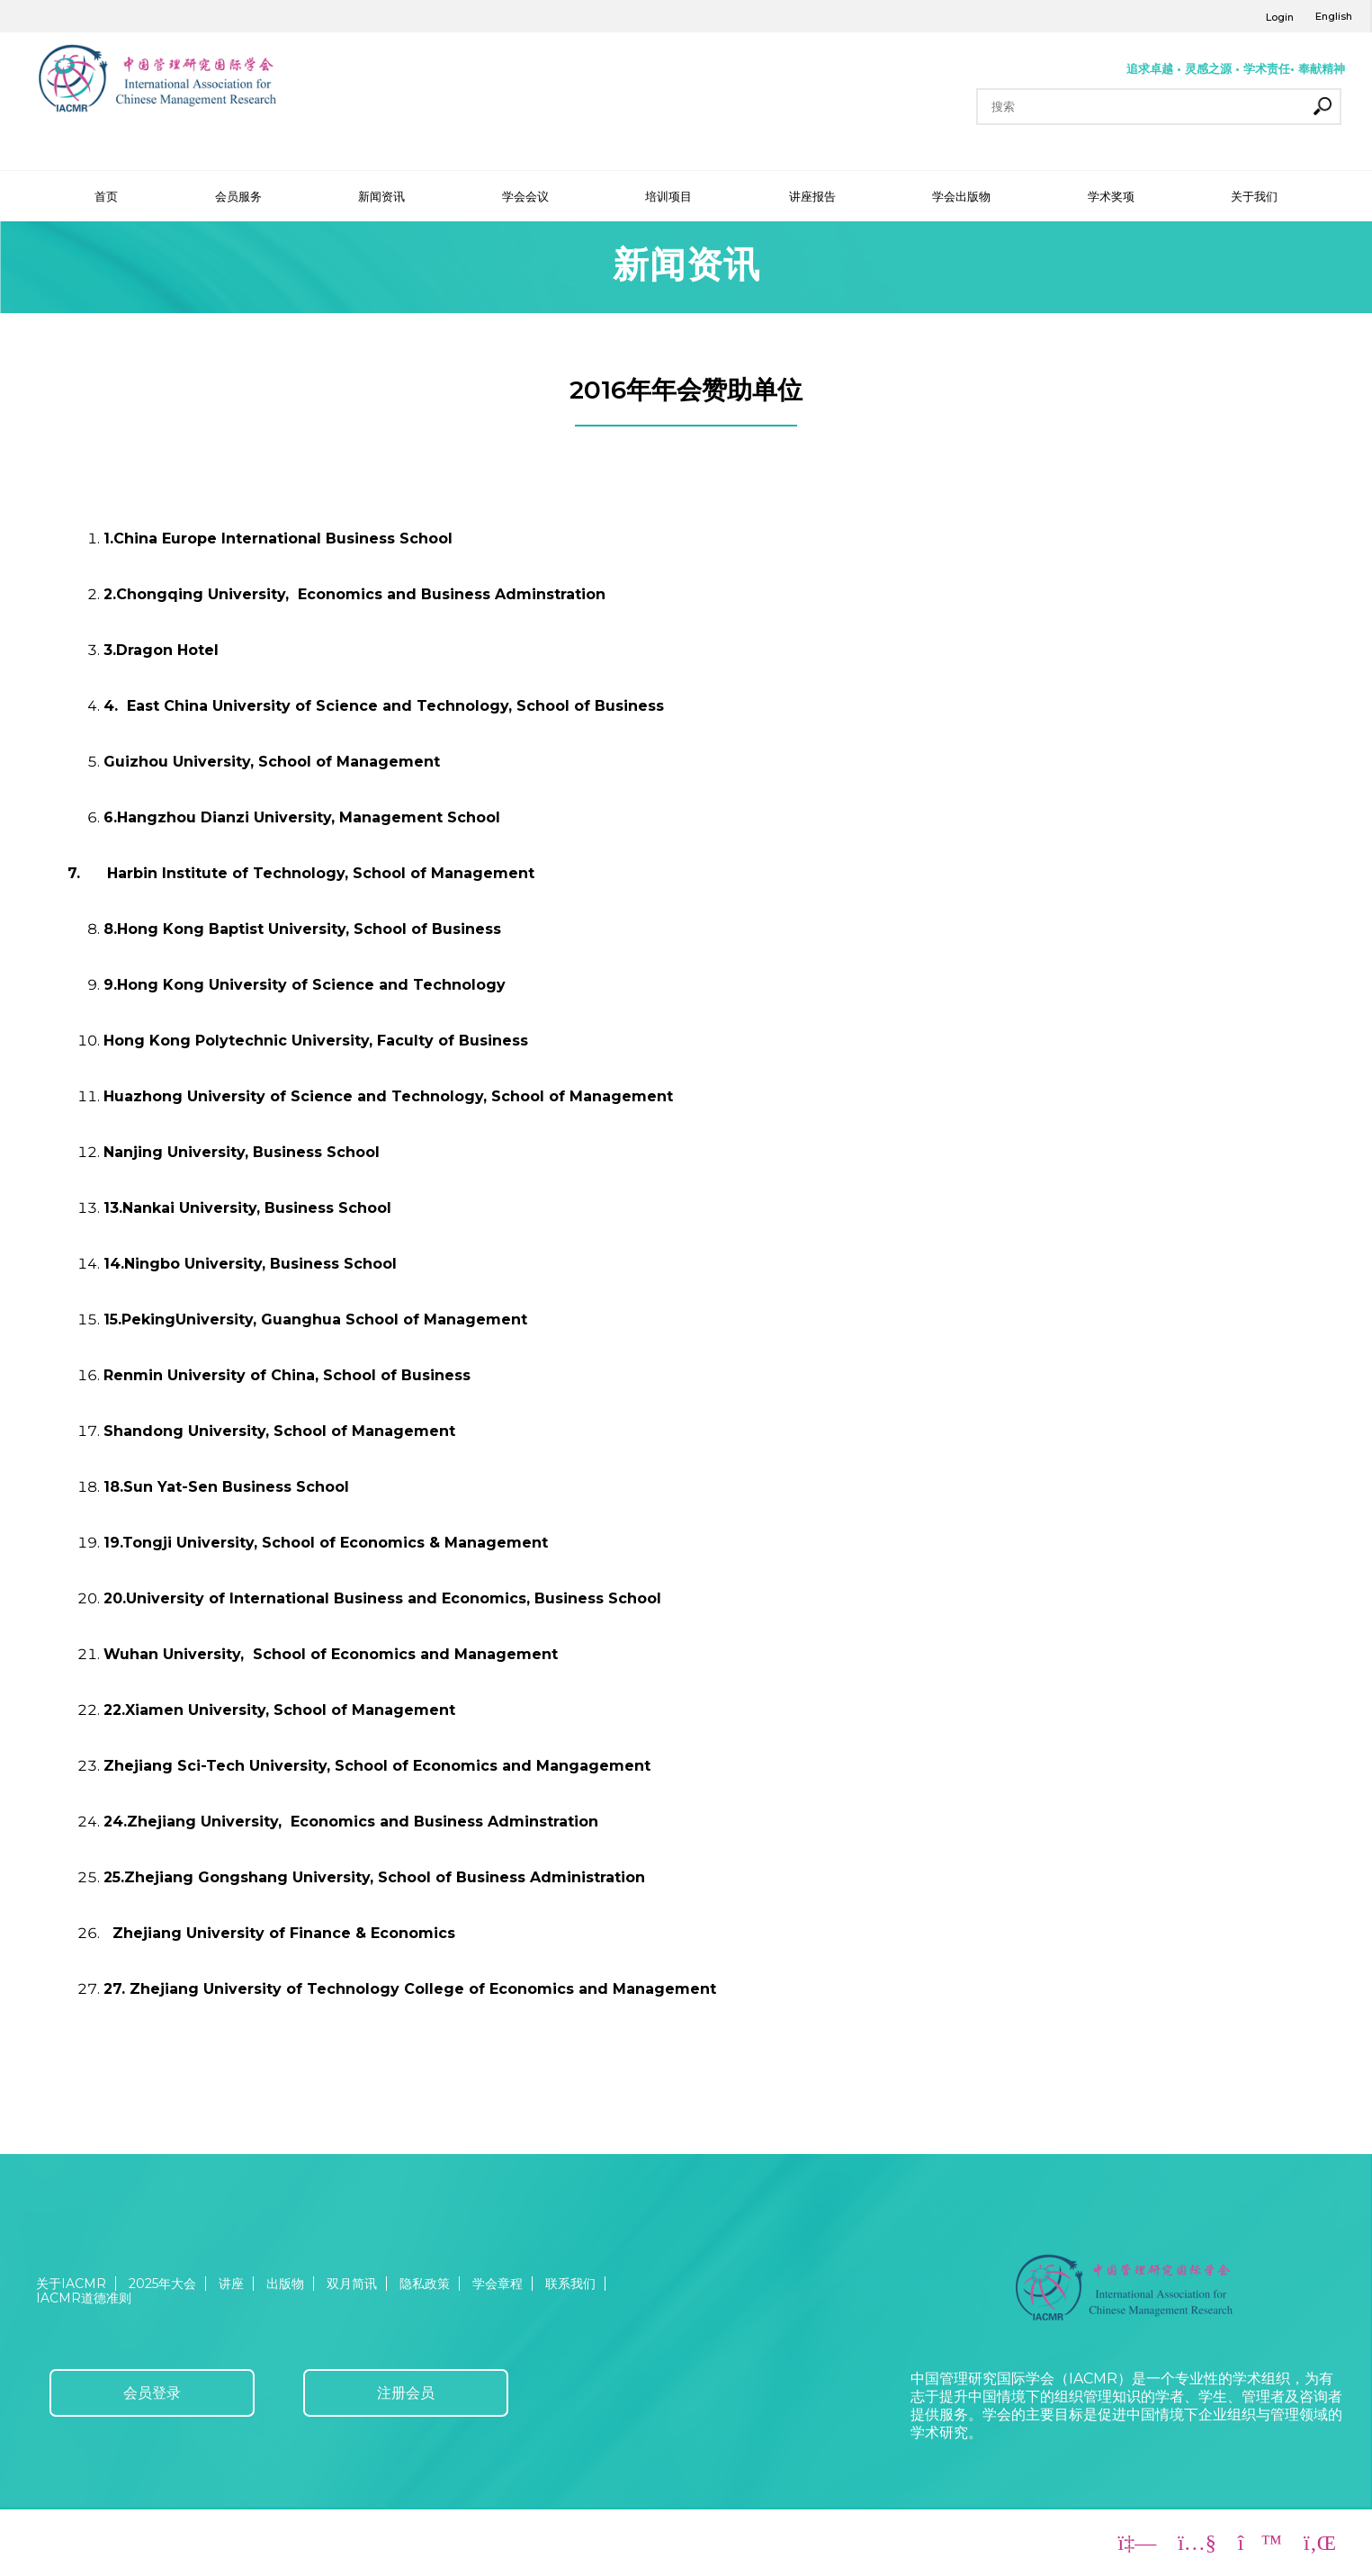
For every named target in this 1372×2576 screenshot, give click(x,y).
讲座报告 (812, 196)
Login (1280, 17)
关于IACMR (71, 2283)
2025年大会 (162, 2283)
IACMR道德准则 (83, 2298)
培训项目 (668, 196)
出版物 (285, 2283)
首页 (106, 196)
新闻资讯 (381, 196)
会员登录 (152, 2392)
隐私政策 (424, 2283)
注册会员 (406, 2392)
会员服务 (238, 196)
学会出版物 (961, 196)
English (1333, 16)
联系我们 (570, 2283)
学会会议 (525, 196)
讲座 (231, 2283)
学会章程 (497, 2283)
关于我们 (1254, 196)
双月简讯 (352, 2283)
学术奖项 (1111, 196)
